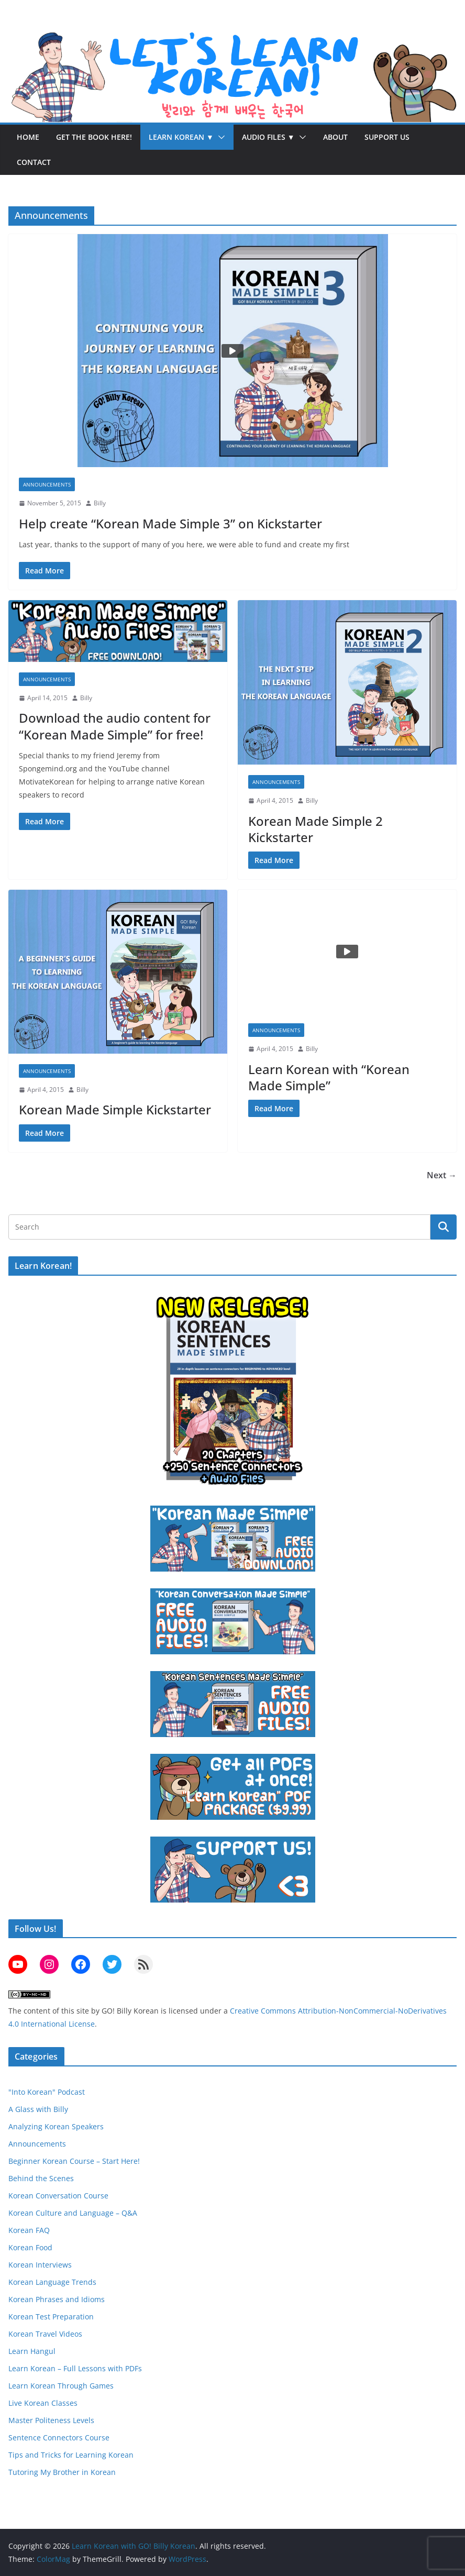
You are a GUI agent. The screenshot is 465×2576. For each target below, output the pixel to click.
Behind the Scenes (41, 2178)
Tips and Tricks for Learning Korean (71, 2455)
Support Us (386, 137)
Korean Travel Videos (45, 2334)
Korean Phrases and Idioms (56, 2299)
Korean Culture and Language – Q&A (72, 2213)
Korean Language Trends (52, 2282)
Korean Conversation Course (58, 2196)
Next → (442, 1175)
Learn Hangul (32, 2351)
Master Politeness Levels (51, 2420)
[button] (219, 137)
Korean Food (30, 2247)
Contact (34, 162)
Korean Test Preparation (51, 2316)
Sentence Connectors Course (58, 2437)
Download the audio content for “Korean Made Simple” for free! (115, 726)
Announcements (47, 484)
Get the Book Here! (94, 137)
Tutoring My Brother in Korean (62, 2472)
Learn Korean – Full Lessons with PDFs (75, 2368)
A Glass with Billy (38, 2109)
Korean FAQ (29, 2230)
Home (28, 137)
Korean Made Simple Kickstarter (115, 1109)
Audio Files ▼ (268, 137)
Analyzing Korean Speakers (56, 2126)
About (335, 137)
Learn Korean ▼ (181, 137)
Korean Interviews (40, 2265)
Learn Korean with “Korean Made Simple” (328, 1077)
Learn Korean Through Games (61, 2386)
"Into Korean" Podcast (46, 2092)
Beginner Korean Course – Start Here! (74, 2161)
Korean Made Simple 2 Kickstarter (315, 829)
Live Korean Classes (43, 2403)
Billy (100, 503)
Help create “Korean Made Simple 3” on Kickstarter (170, 523)
